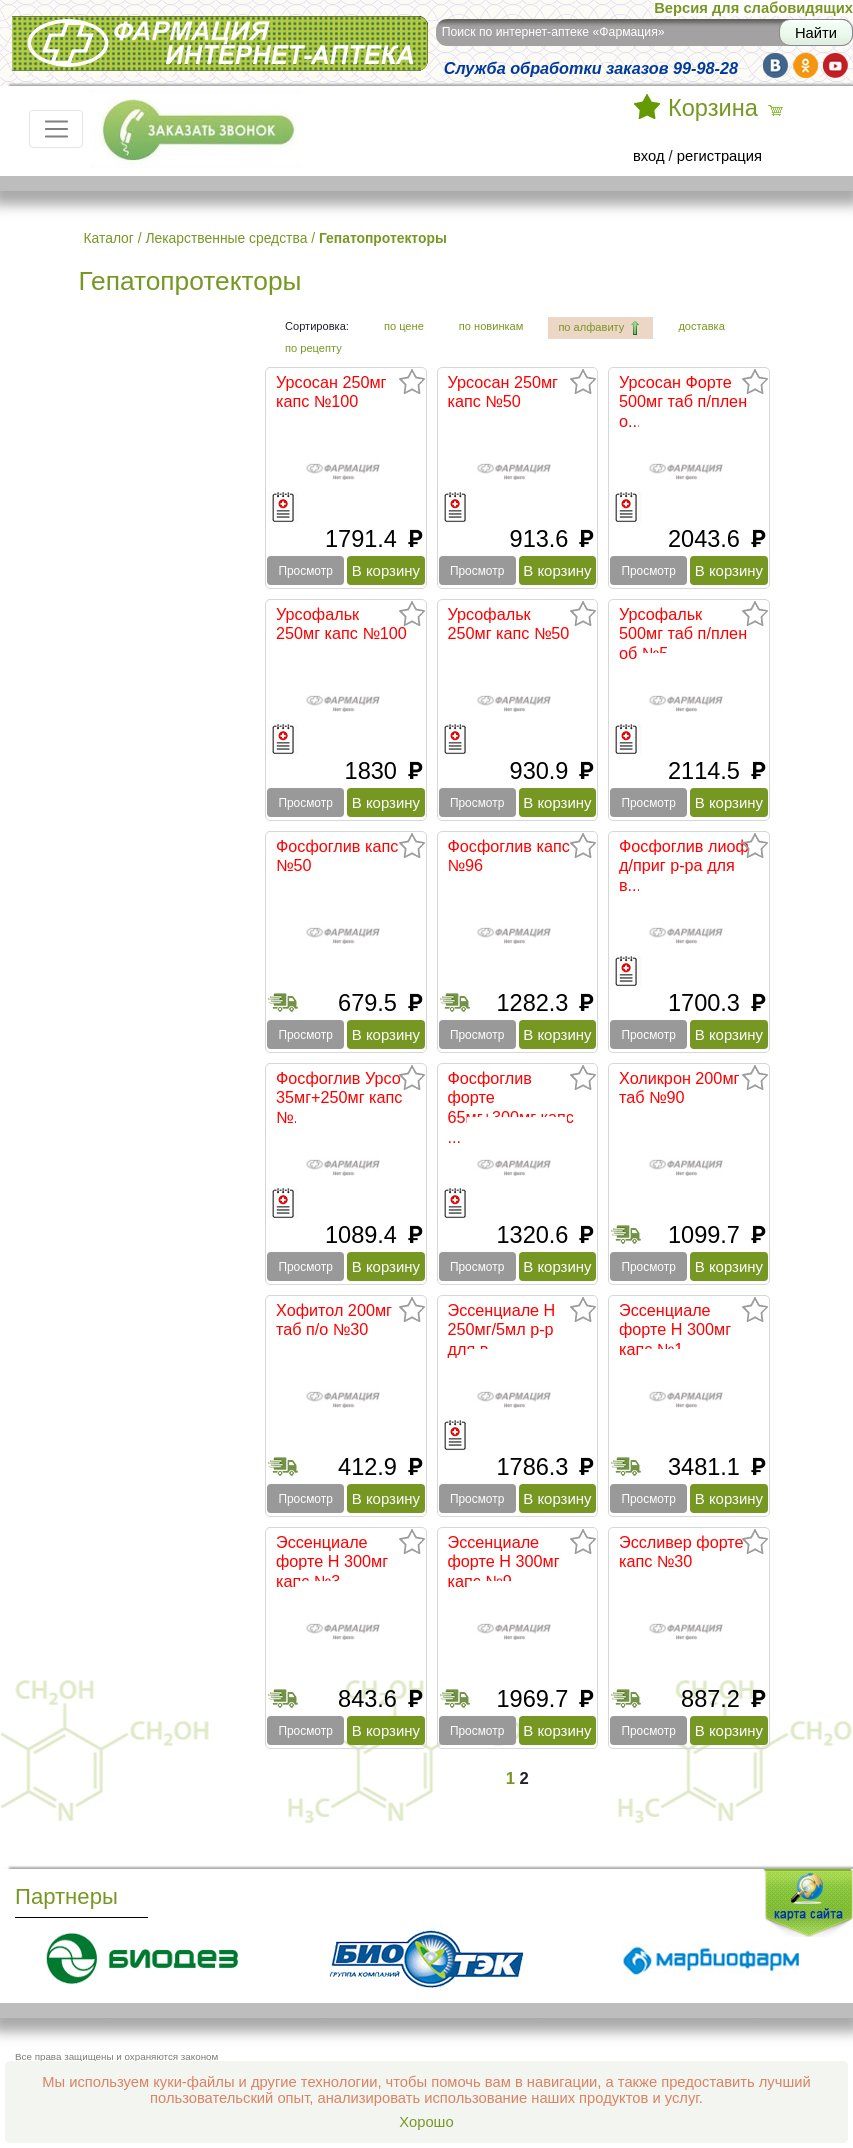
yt (835, 65)
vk (775, 65)
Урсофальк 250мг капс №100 (341, 624)
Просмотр (305, 571)
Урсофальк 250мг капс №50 (509, 624)
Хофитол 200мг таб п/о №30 (334, 1320)
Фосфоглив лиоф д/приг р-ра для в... (684, 865)
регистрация (719, 156)
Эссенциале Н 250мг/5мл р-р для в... (502, 1329)
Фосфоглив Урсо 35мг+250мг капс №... (339, 1097)
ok (805, 65)
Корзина (713, 108)
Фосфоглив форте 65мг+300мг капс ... (511, 1107)
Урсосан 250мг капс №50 (503, 392)
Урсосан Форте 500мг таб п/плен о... (683, 401)
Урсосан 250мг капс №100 (331, 392)
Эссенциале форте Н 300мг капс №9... (504, 1561)
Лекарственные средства (226, 238)
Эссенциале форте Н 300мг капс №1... (675, 1329)
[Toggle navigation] (56, 129)
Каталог (109, 238)
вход (649, 156)
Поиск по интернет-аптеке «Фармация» (553, 32)
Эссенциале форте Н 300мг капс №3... (332, 1561)
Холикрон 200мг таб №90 (679, 1088)
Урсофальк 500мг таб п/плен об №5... (683, 633)
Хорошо (426, 2122)
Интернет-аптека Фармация (220, 43)
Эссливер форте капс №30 (681, 1552)
